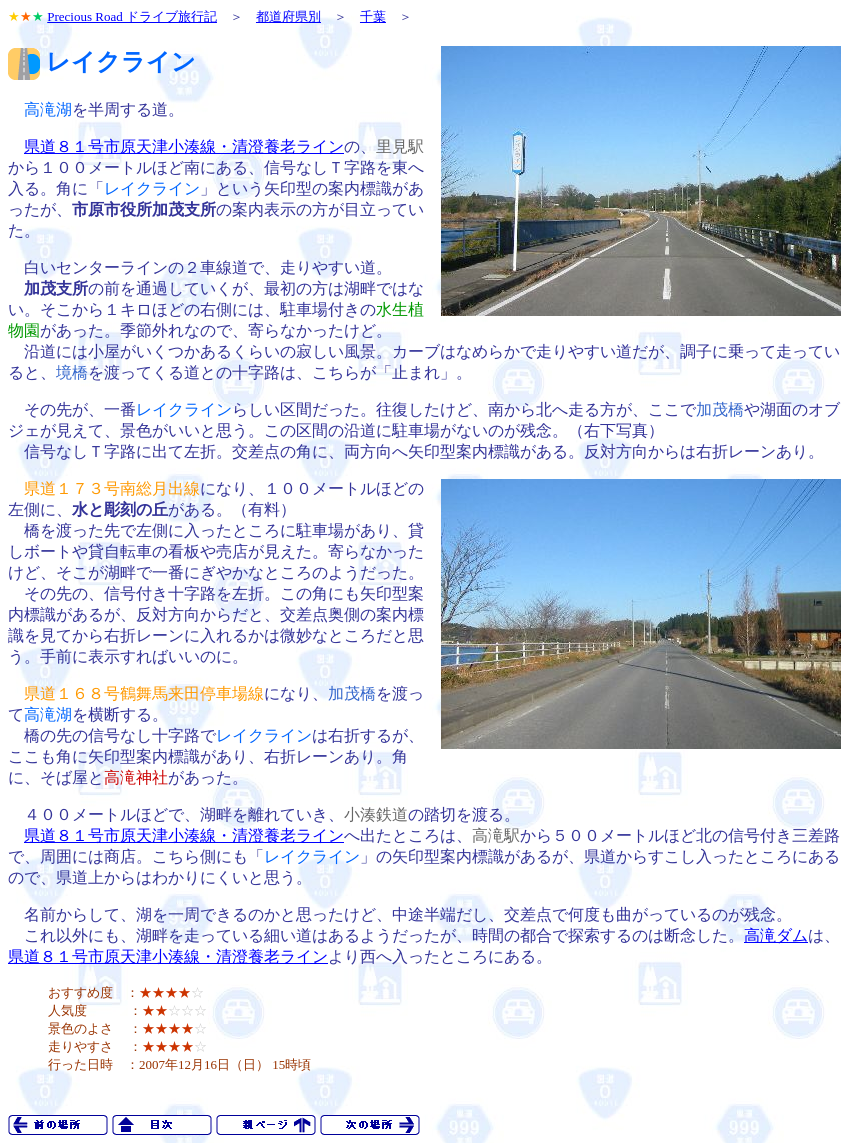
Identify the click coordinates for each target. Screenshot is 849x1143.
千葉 (373, 16)
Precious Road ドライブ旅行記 (132, 16)
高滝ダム (776, 935)
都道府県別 (288, 16)
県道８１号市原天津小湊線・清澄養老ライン (184, 146)
